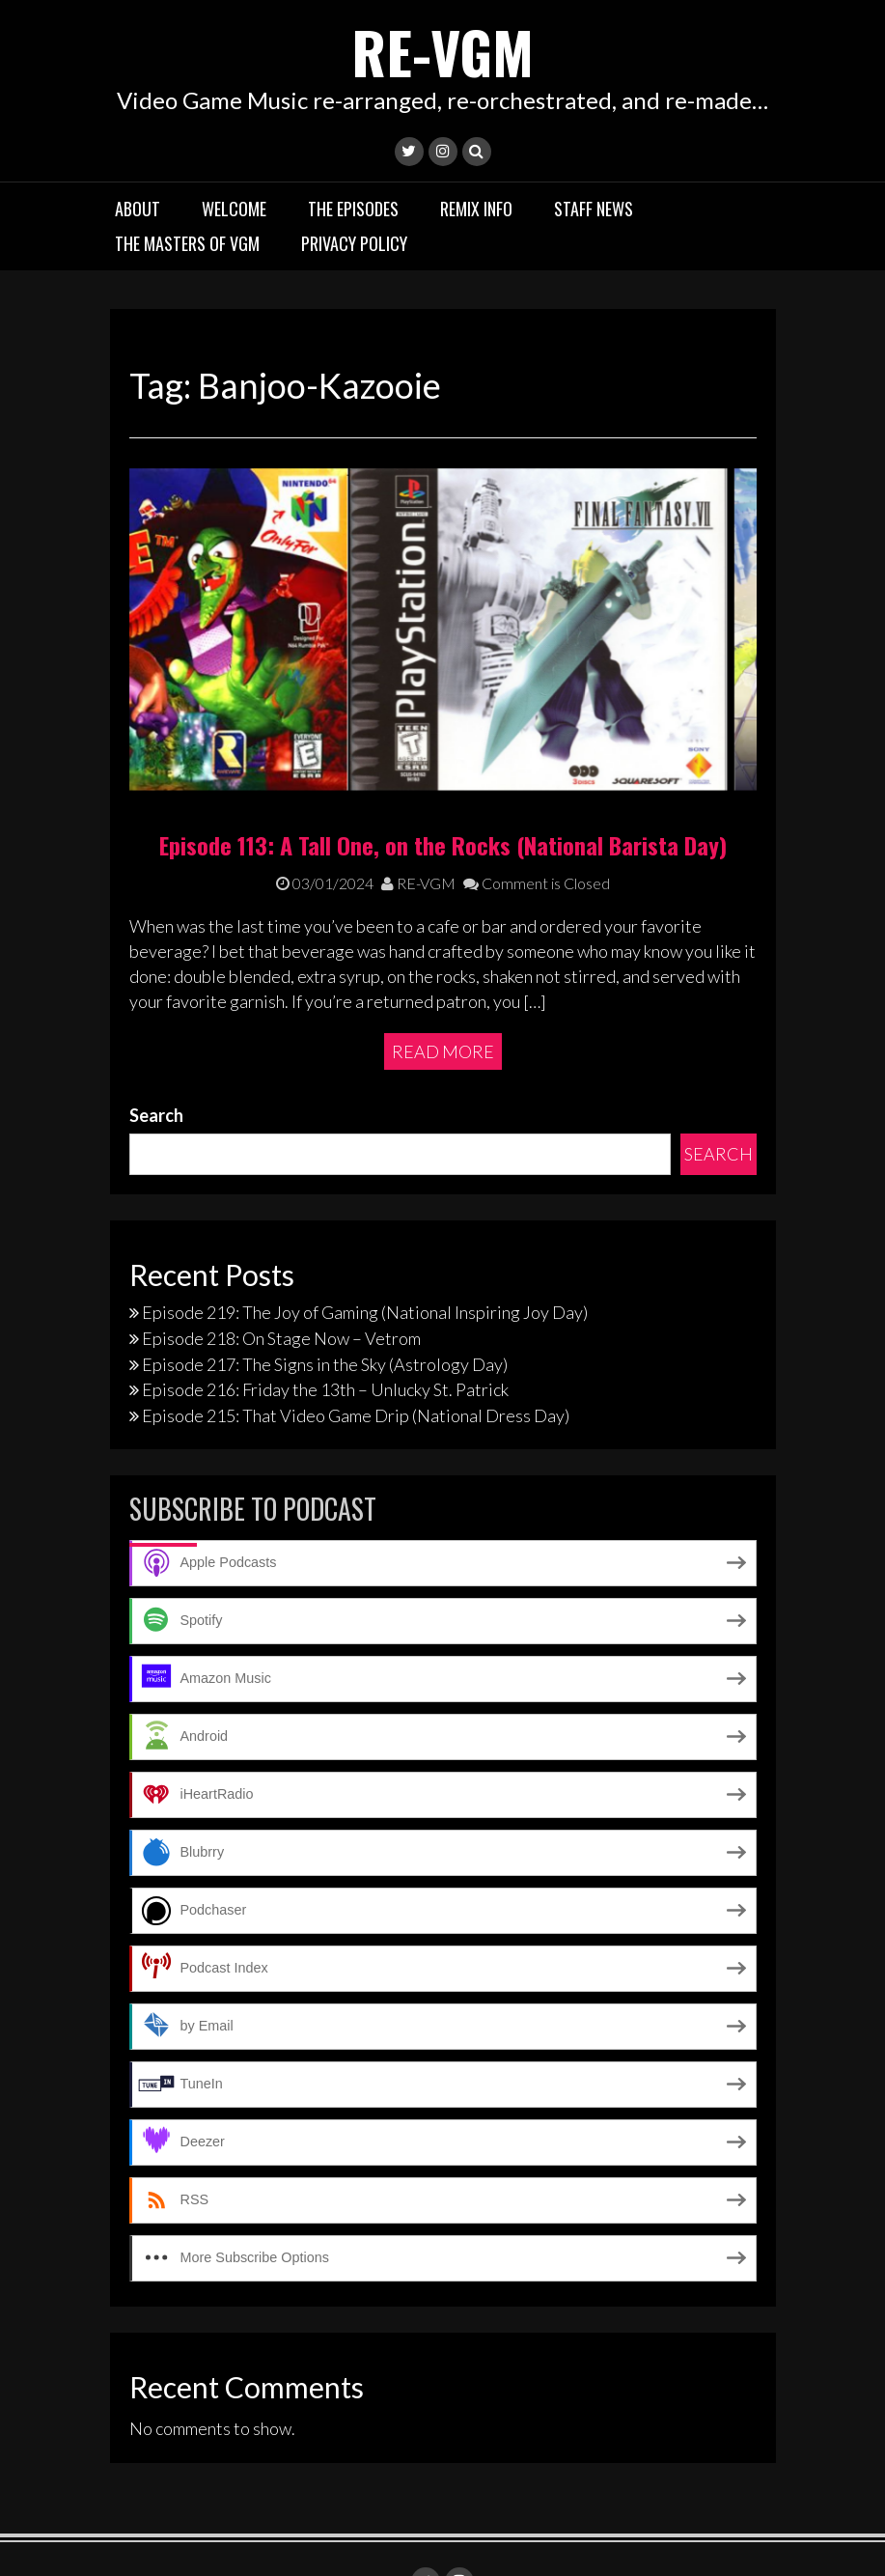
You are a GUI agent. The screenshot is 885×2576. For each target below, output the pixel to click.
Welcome (234, 207)
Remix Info (476, 207)
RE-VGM (443, 51)
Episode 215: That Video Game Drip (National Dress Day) (355, 1339)
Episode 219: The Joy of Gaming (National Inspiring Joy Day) (365, 1235)
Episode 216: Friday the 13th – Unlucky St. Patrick (325, 1313)
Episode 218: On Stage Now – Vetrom (281, 1262)
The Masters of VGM (187, 242)
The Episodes (353, 207)
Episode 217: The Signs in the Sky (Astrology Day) (325, 1287)
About (137, 207)
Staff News (593, 207)
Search (156, 1038)
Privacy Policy (354, 242)
